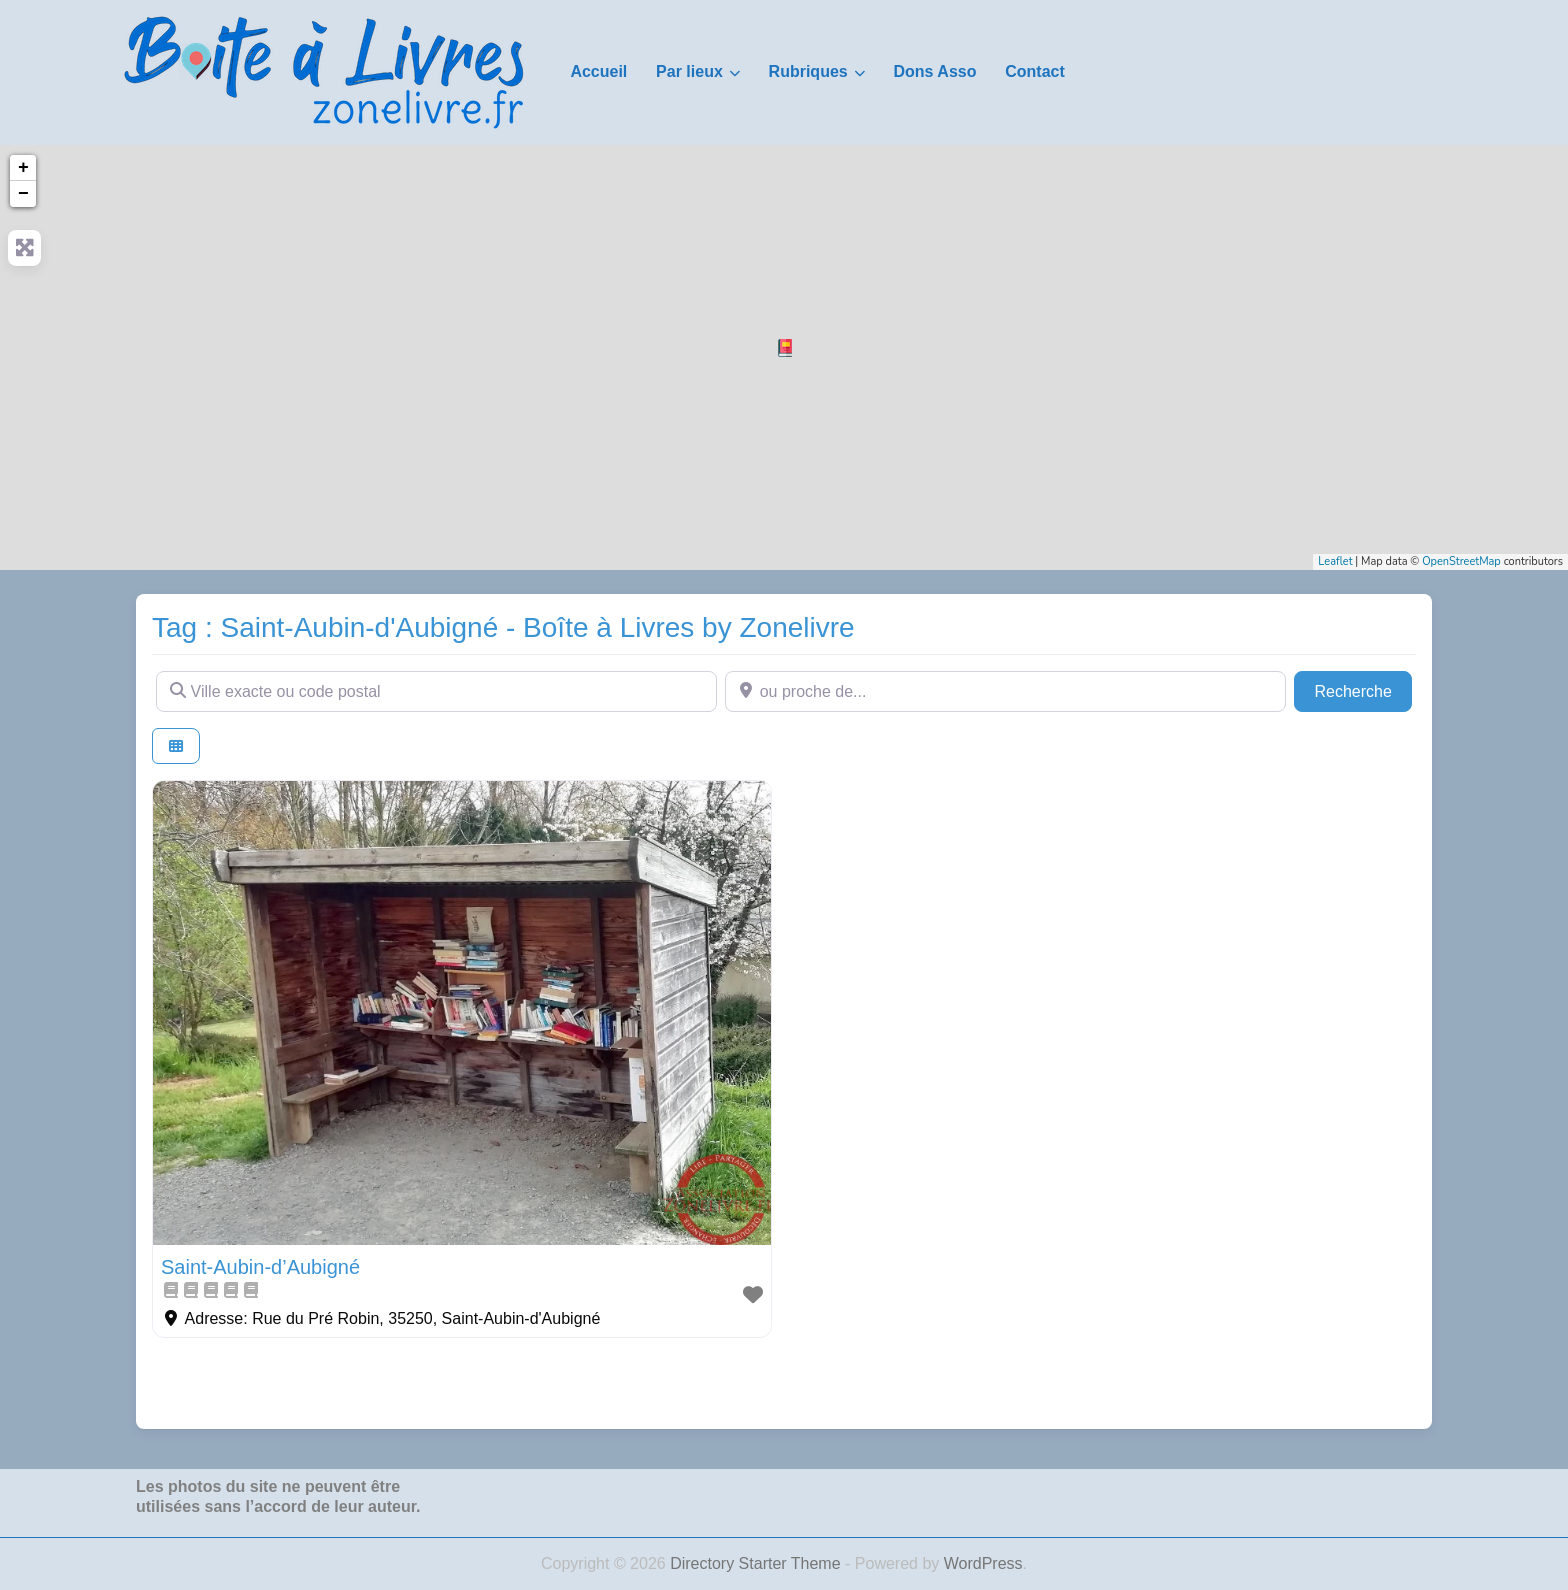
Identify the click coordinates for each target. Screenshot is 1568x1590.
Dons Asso (934, 71)
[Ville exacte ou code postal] (436, 691)
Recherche (1363, 689)
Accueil (598, 71)
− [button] (23, 194)
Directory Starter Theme (757, 1563)
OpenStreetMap (1461, 561)
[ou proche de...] (1005, 691)
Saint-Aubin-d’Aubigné (260, 1267)
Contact (1035, 71)
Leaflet (1335, 561)
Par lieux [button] (689, 71)
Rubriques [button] (808, 71)
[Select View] (176, 746)
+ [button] (23, 168)
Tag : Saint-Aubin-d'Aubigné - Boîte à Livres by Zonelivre (503, 627)
